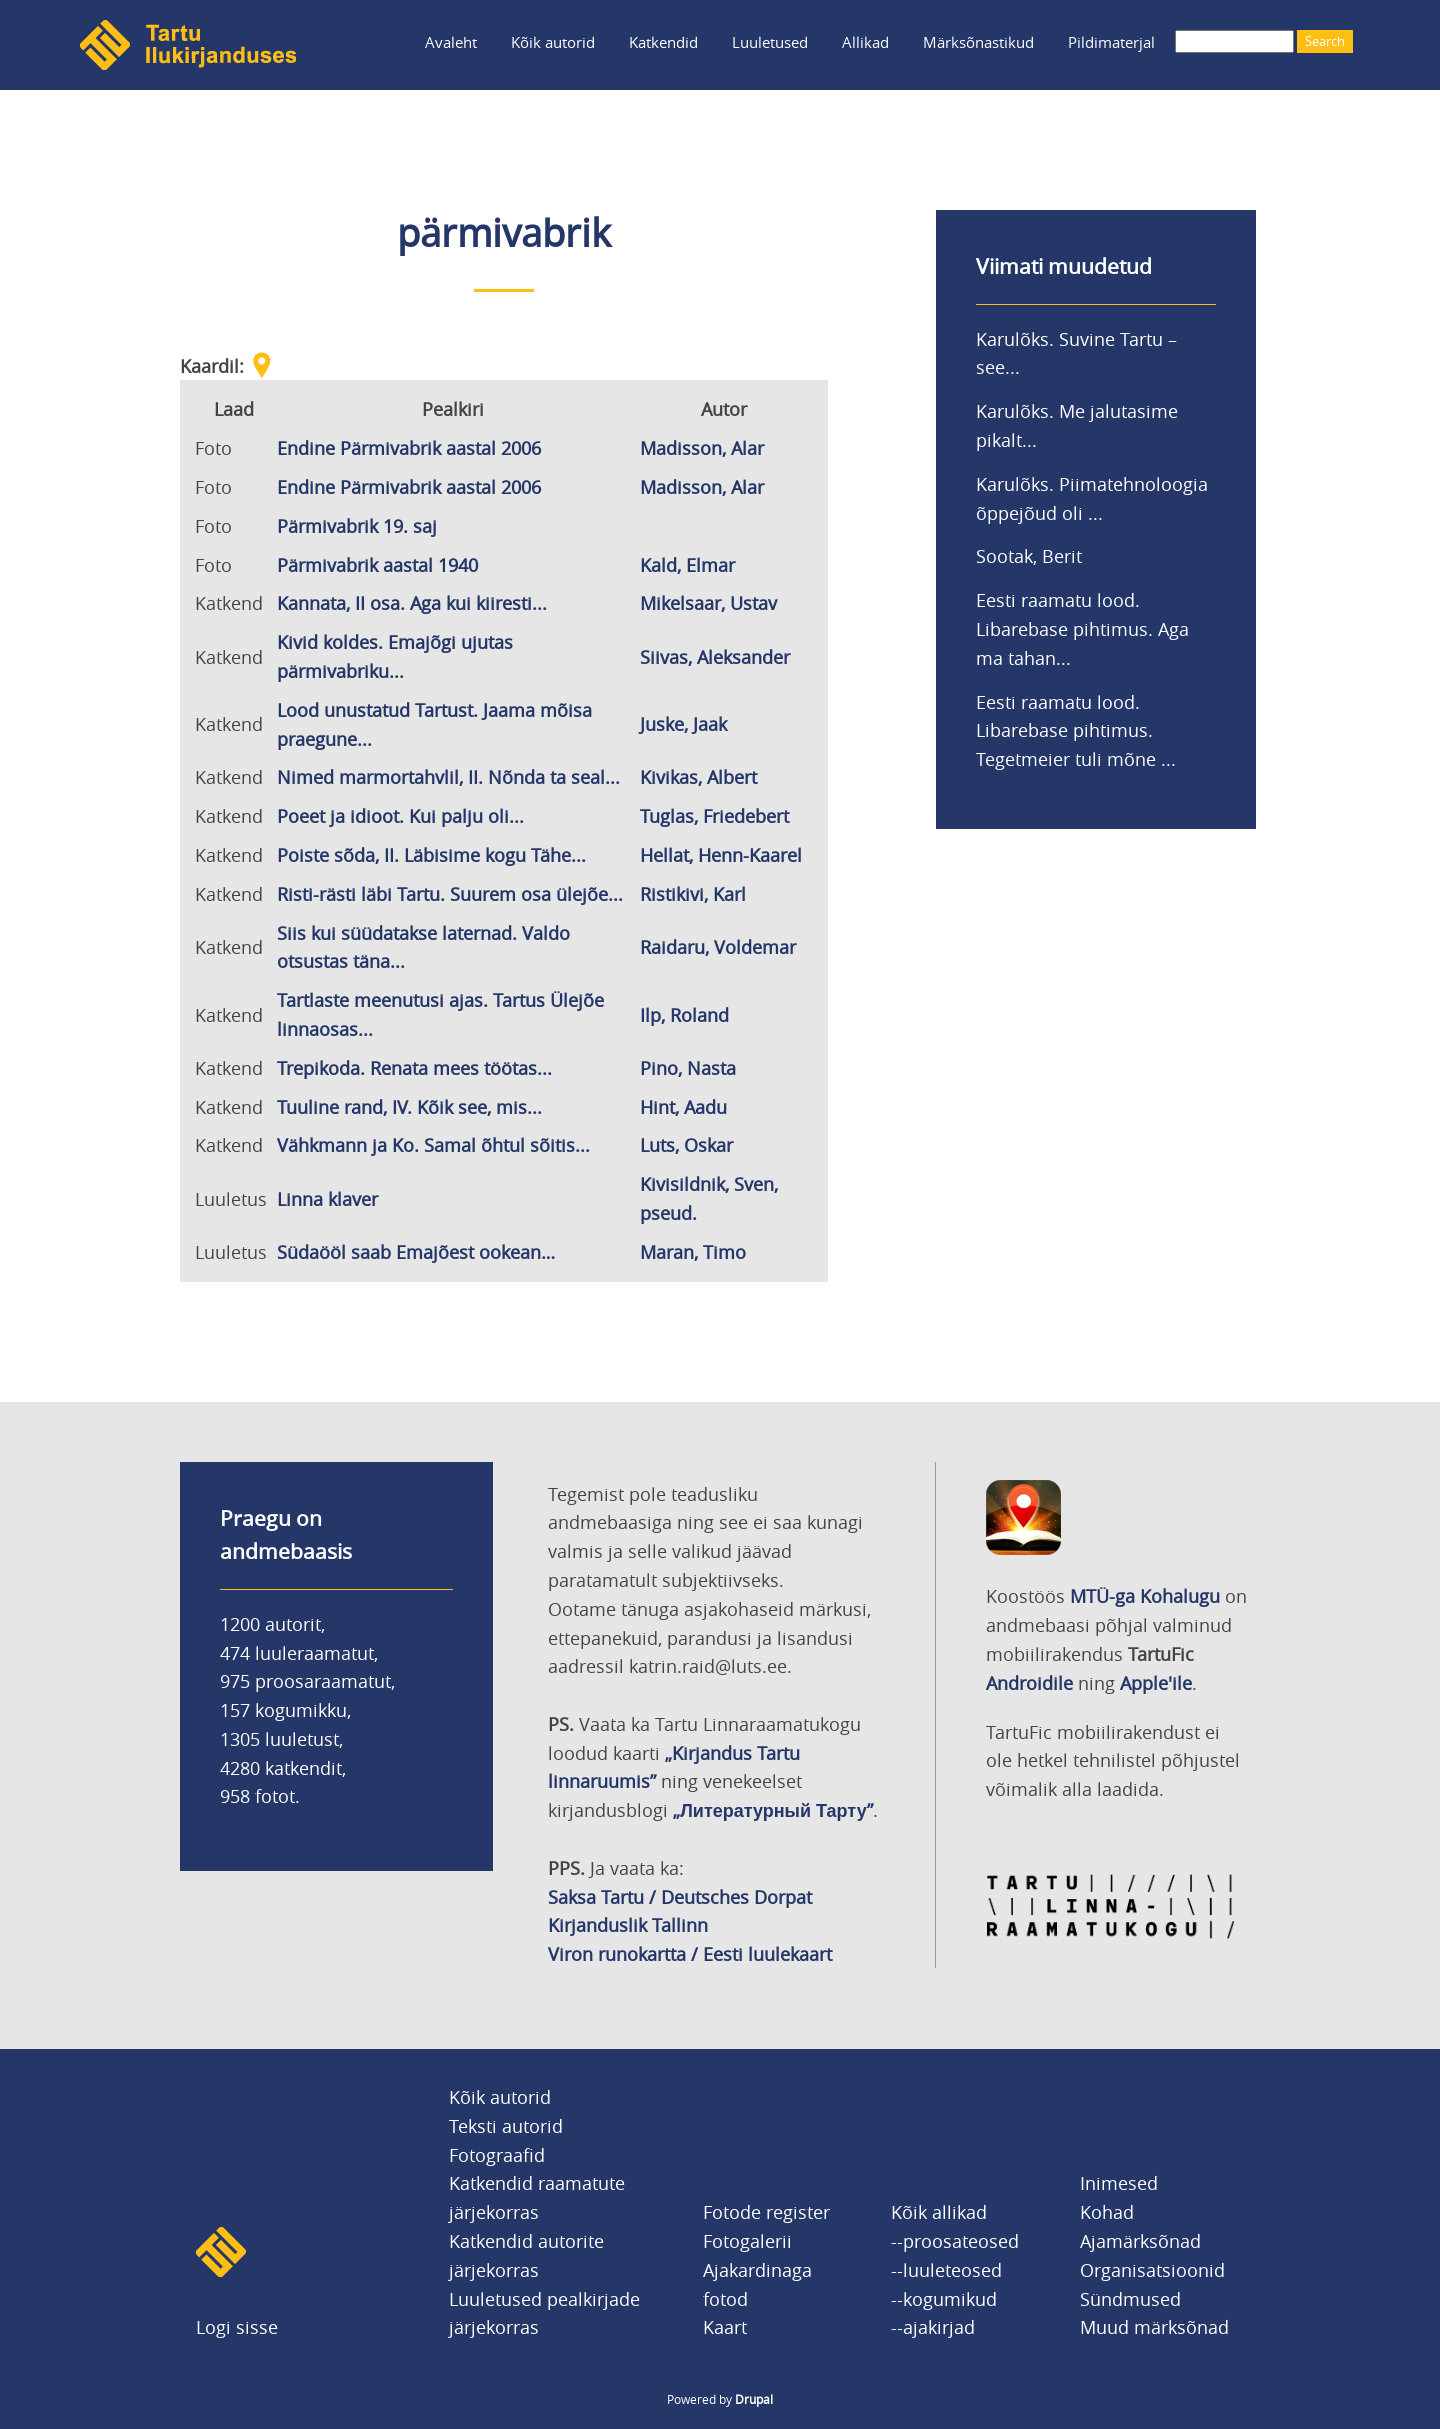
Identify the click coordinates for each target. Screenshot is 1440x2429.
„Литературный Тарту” (772, 1810)
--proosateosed (955, 2241)
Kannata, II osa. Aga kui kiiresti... (412, 603)
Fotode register (766, 2212)
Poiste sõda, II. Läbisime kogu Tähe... (431, 855)
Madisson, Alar (702, 448)
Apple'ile (1156, 1683)
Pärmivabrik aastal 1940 (377, 565)
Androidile (1029, 1683)
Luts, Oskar (686, 1145)
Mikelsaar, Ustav (708, 603)
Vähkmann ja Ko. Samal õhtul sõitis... (433, 1145)
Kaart (725, 2327)
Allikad (865, 42)
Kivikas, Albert (698, 777)
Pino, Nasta (688, 1068)
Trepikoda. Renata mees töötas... (414, 1068)
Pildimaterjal (1111, 42)
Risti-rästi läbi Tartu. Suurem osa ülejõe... (450, 894)
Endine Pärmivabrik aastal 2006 (409, 448)
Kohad (1107, 2212)
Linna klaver (327, 1199)
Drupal (754, 2399)
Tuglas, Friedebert (714, 816)
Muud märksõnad (1154, 2327)
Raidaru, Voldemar (718, 947)
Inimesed (1119, 2183)
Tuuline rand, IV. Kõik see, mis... (409, 1107)
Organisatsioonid (1152, 2270)
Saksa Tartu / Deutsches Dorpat (680, 1897)
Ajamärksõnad (1140, 2241)
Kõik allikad (939, 2212)
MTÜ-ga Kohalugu (1145, 1596)
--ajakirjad (933, 2327)
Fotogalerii (747, 2241)
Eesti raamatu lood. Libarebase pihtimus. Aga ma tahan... (1082, 629)
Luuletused (770, 42)
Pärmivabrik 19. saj (357, 526)
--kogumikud (944, 2299)
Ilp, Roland (684, 1015)
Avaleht (451, 42)
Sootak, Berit (1029, 556)
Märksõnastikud (978, 42)
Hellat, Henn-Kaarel (721, 855)
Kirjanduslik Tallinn (628, 1925)
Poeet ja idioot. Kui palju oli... (400, 816)
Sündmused (1130, 2299)
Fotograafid (497, 2155)
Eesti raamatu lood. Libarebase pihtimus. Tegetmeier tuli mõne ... (1076, 731)
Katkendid (663, 42)
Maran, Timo (693, 1252)
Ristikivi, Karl (693, 894)
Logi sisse (237, 2327)
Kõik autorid (553, 42)
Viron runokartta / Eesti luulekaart (690, 1954)
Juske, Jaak (683, 724)
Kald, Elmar (687, 565)
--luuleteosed (946, 2270)
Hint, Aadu (683, 1107)
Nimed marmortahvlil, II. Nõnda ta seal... (448, 777)
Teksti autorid (506, 2126)
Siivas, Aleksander (715, 657)
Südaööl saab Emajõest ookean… (416, 1252)
